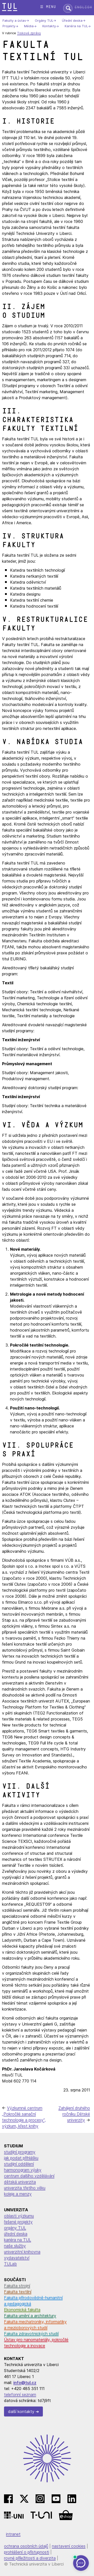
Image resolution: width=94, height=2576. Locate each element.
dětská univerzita (20, 2181)
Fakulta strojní (17, 2285)
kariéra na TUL (17, 2239)
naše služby (15, 2245)
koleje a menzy (18, 2193)
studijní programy (19, 2151)
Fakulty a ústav (14, 20)
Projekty (9, 26)
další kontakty (21, 2411)
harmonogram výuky (22, 2169)
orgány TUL (15, 2227)
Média (29, 26)
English (83, 7)
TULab (10, 2263)
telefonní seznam (20, 2394)
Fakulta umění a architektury (30, 2315)
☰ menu (48, 6)
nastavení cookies (68, 2546)
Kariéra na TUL (76, 26)
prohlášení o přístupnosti (26, 2552)
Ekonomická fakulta (22, 2309)
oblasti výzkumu (19, 2215)
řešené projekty (18, 2221)
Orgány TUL (44, 20)
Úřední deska (72, 20)
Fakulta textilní (17, 2291)
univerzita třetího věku (24, 2187)
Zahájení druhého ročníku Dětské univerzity (74, 2113)
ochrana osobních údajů (26, 2546)
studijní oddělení (19, 2163)
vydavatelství (16, 2257)
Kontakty (49, 26)
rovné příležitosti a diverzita (30, 2558)
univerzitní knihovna (22, 2251)
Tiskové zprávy (29, 33)
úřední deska (15, 2233)
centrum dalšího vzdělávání (29, 2175)
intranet (13, 2534)
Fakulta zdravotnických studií (31, 2333)
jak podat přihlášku (21, 2157)
